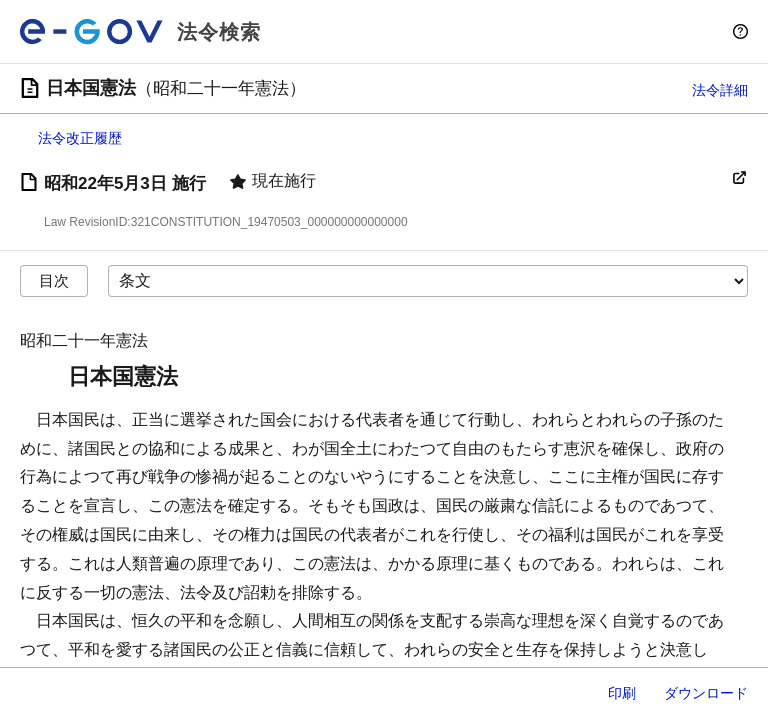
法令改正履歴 (80, 138)
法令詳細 (720, 90)
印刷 (622, 693)
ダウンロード (706, 693)
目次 (54, 280)
